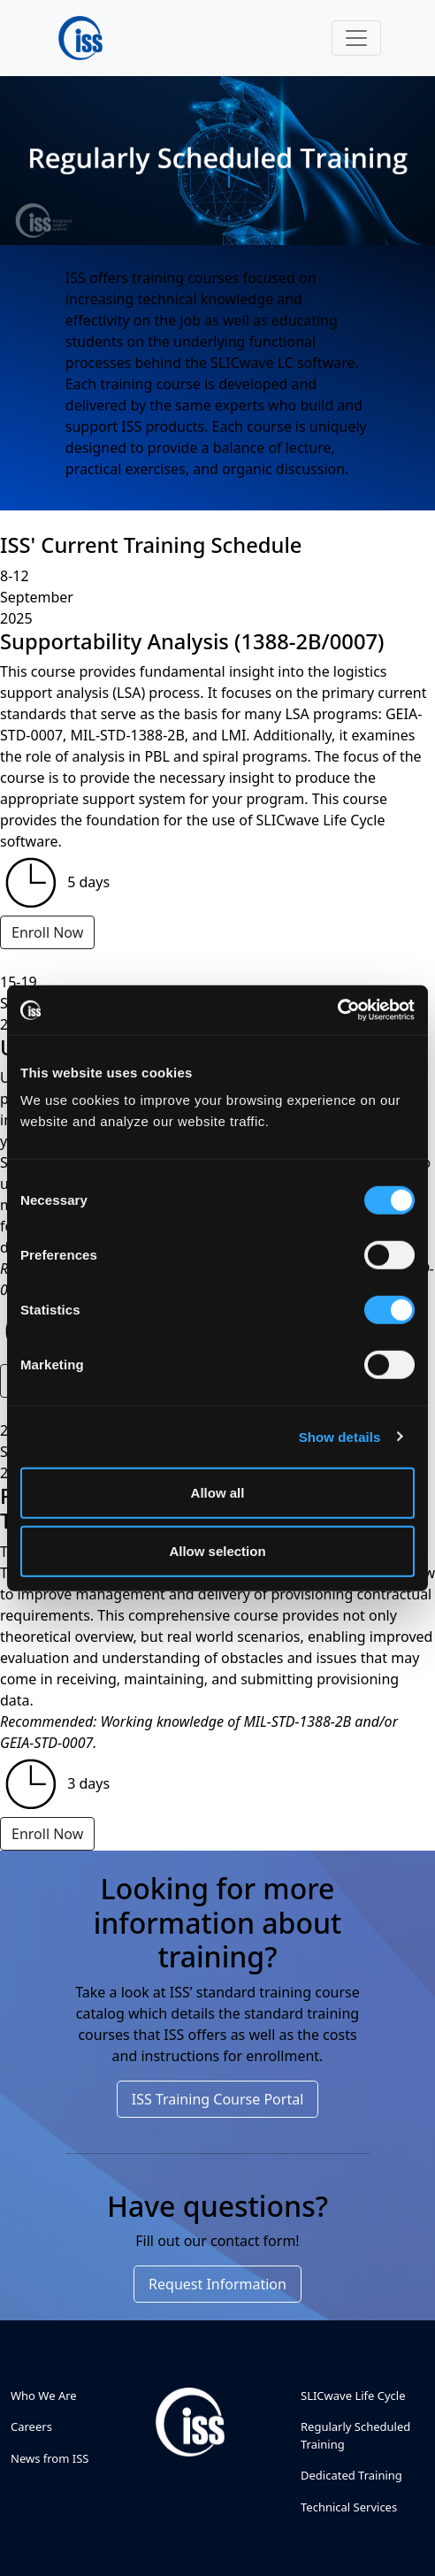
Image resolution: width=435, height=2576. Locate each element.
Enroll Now (47, 932)
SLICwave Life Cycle (353, 2396)
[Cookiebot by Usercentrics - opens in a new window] (337, 1010)
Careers (31, 2426)
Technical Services (349, 2507)
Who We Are (44, 2396)
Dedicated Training (351, 2475)
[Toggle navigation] (356, 38)
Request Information (217, 2284)
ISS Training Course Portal (218, 2099)
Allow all (218, 1492)
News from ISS (49, 2458)
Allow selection (217, 1550)
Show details (340, 1436)
